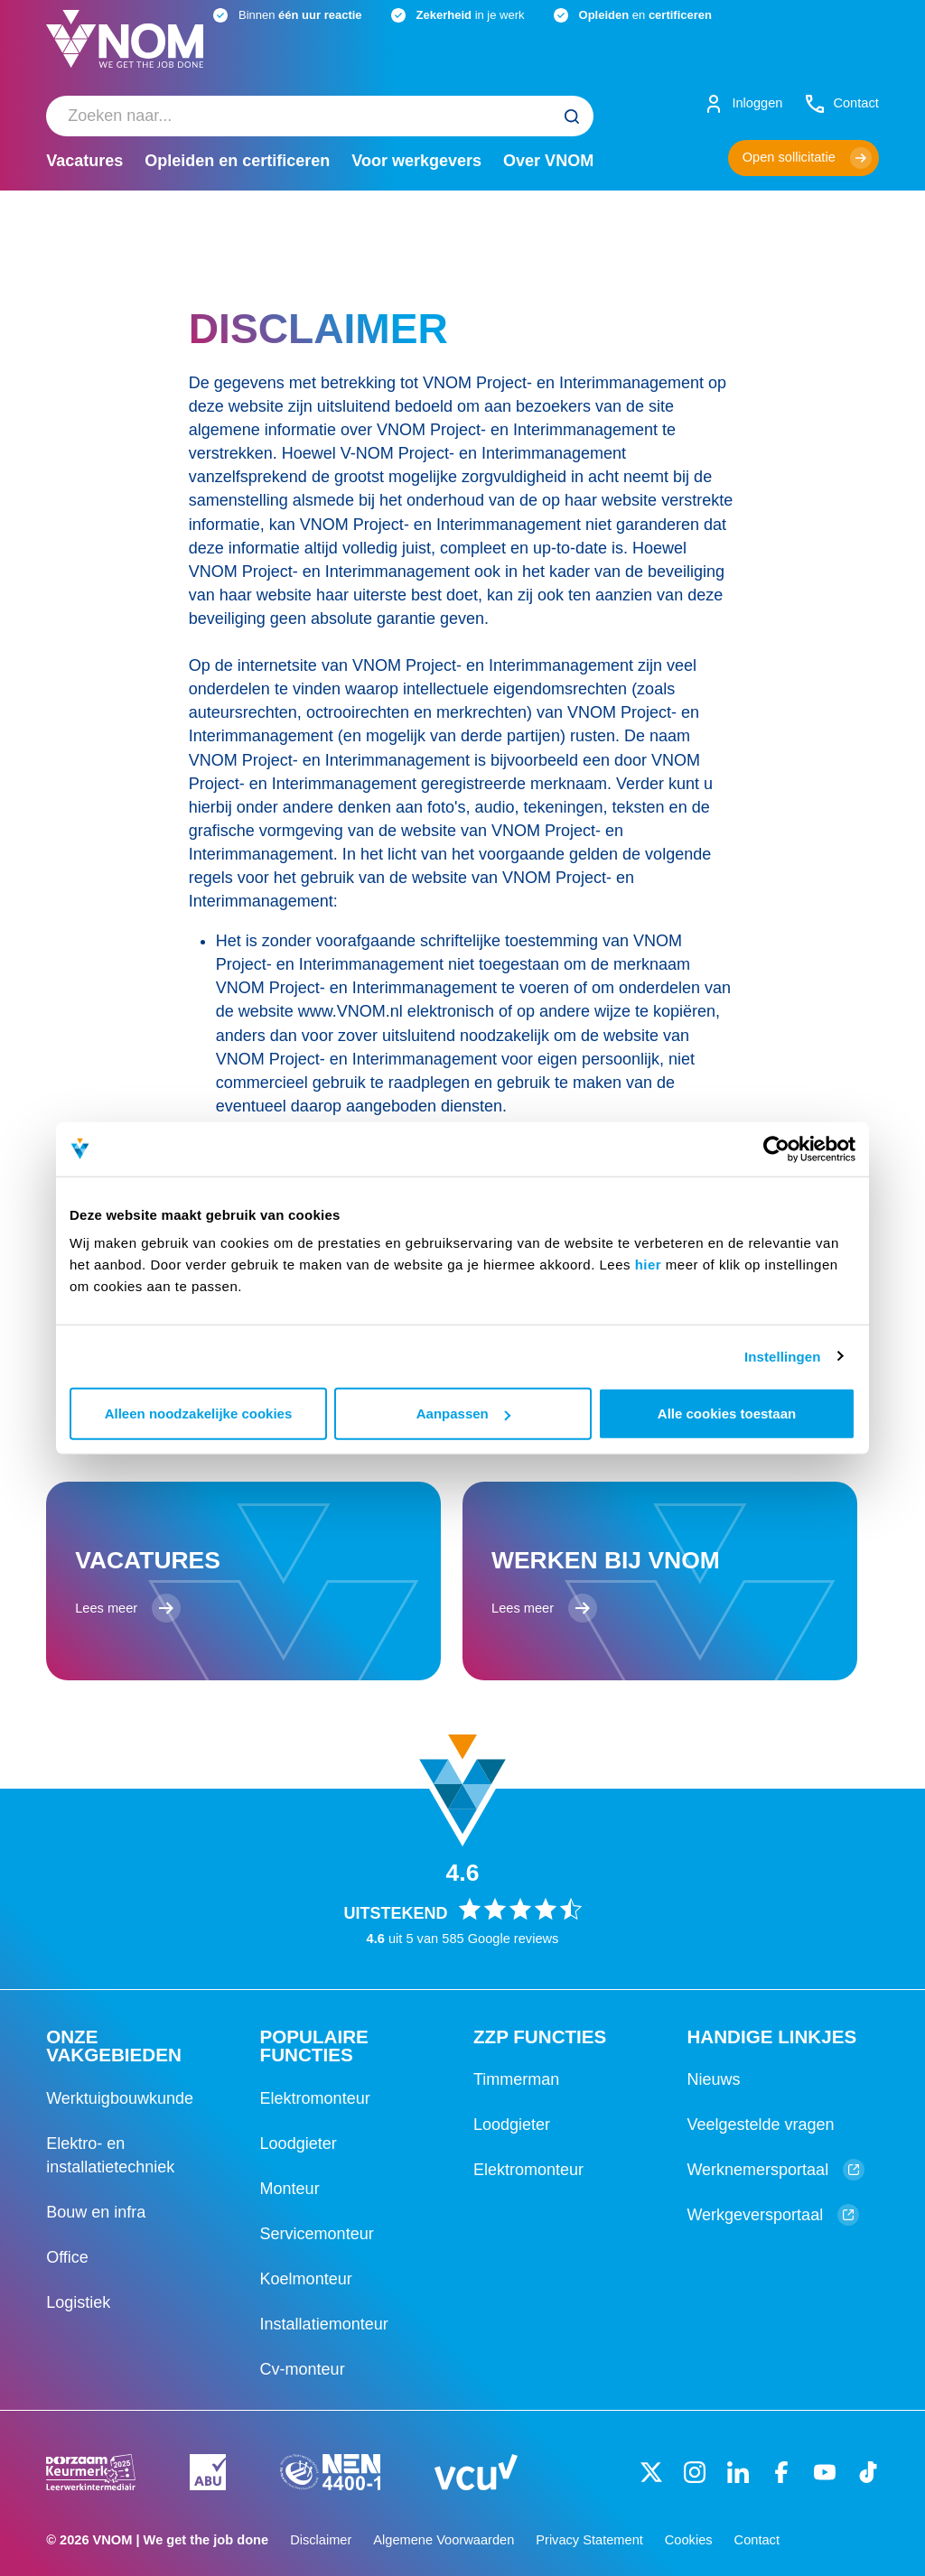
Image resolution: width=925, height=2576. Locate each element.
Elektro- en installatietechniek (110, 2155)
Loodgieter (298, 2143)
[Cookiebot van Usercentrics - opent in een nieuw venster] (776, 1148)
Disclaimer (320, 2540)
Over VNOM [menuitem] (548, 161)
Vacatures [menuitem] (84, 161)
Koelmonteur (306, 2279)
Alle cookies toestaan (727, 1413)
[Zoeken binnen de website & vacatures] (319, 116)
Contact (757, 2540)
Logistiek (78, 2302)
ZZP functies (539, 2036)
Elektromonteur (315, 2098)
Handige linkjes (771, 2036)
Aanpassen (463, 1413)
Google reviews (513, 1938)
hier (648, 1264)
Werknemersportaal (775, 2170)
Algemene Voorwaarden (443, 2540)
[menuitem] (319, 116)
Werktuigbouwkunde (119, 2098)
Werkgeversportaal (773, 2215)
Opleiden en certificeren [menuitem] (237, 161)
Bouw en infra (95, 2212)
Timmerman (516, 2079)
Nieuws (713, 2079)
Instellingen (782, 1355)
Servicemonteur (317, 2234)
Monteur (290, 2189)
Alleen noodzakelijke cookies (199, 1413)
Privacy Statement (589, 2540)
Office (67, 2257)
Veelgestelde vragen (760, 2125)
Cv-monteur (302, 2369)
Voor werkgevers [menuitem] (416, 161)
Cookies (689, 2540)
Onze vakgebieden (114, 2045)
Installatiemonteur (324, 2324)
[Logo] (124, 53)
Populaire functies (314, 2045)
